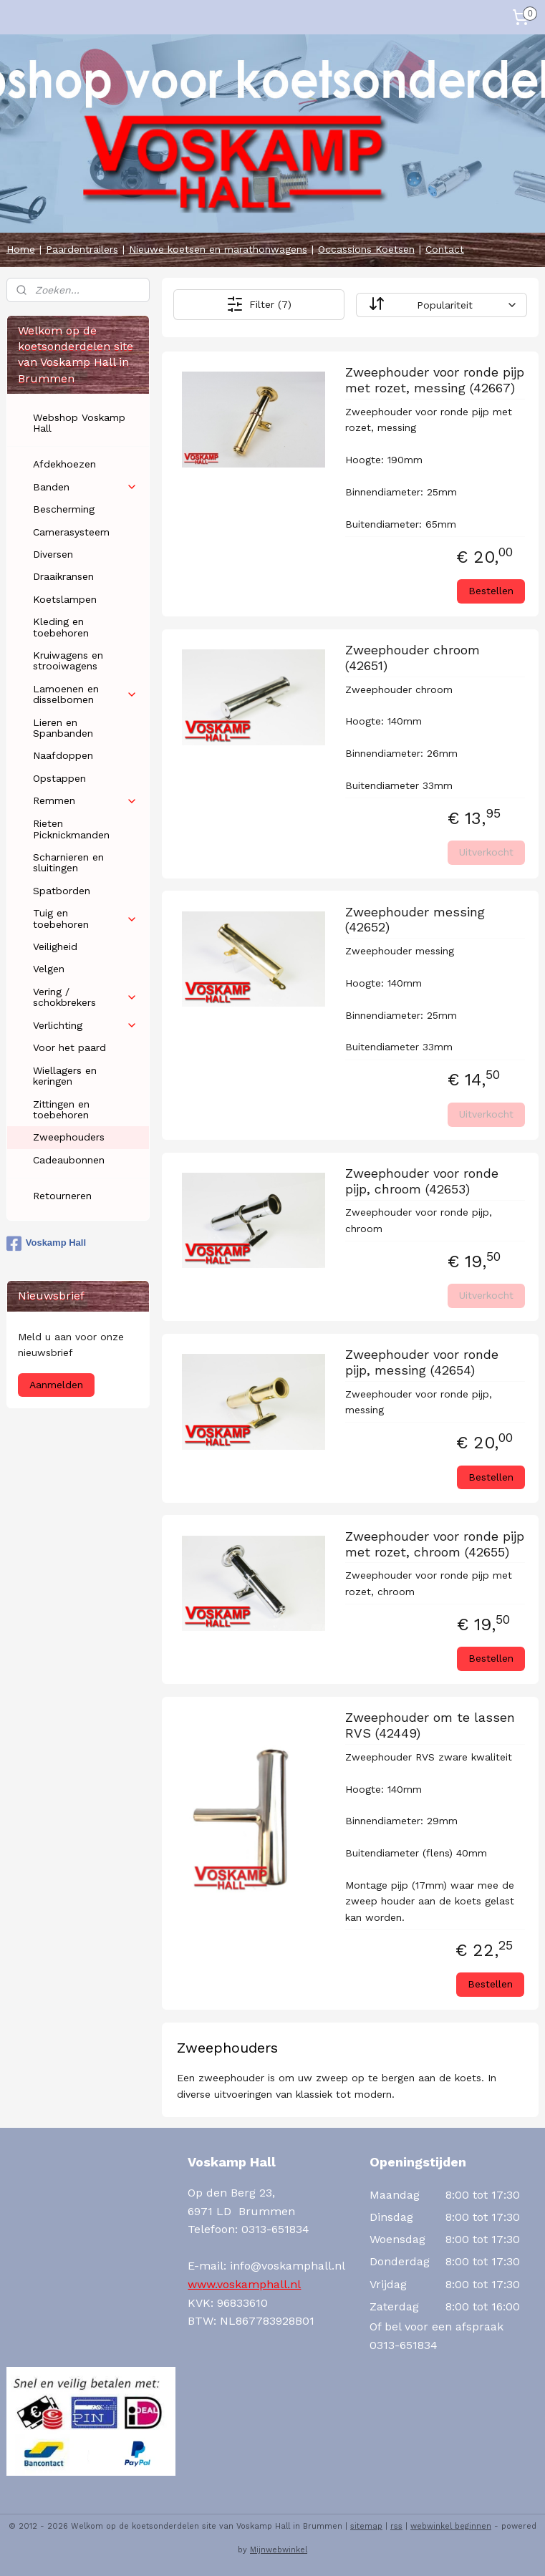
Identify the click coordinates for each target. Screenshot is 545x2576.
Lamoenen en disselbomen (85, 694)
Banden (85, 487)
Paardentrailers (82, 249)
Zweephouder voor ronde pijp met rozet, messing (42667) (434, 379)
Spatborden (61, 890)
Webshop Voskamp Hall (79, 423)
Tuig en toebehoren (85, 918)
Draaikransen (63, 576)
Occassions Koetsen (366, 249)
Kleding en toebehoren (61, 627)
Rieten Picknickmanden (71, 829)
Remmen (85, 801)
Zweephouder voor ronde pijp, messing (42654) (421, 1362)
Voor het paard (69, 1047)
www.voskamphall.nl (244, 2284)
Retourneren (62, 1195)
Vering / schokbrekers (85, 997)
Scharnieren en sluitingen (68, 862)
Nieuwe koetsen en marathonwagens (218, 249)
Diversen (53, 554)
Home (20, 249)
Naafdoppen (63, 755)
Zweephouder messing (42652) (415, 919)
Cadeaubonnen (69, 1160)
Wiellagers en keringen (65, 1076)
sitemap (366, 2526)
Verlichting (85, 1026)
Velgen (48, 968)
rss (396, 2526)
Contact (444, 249)
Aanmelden (56, 1384)
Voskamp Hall (46, 1243)
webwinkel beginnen (450, 2526)
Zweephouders (69, 1137)
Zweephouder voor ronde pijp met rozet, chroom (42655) (434, 1544)
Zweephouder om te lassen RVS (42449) (430, 1725)
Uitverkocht (487, 852)
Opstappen (59, 778)
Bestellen (490, 590)
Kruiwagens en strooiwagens (68, 660)
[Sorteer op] (441, 304)
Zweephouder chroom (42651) (412, 657)
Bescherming (64, 509)
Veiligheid (55, 946)
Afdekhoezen (64, 464)
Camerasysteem (71, 532)
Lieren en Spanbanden (63, 728)
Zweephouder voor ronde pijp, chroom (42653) (421, 1181)
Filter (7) (258, 304)
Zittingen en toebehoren (61, 1109)
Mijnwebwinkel (278, 2550)
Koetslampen (65, 599)
